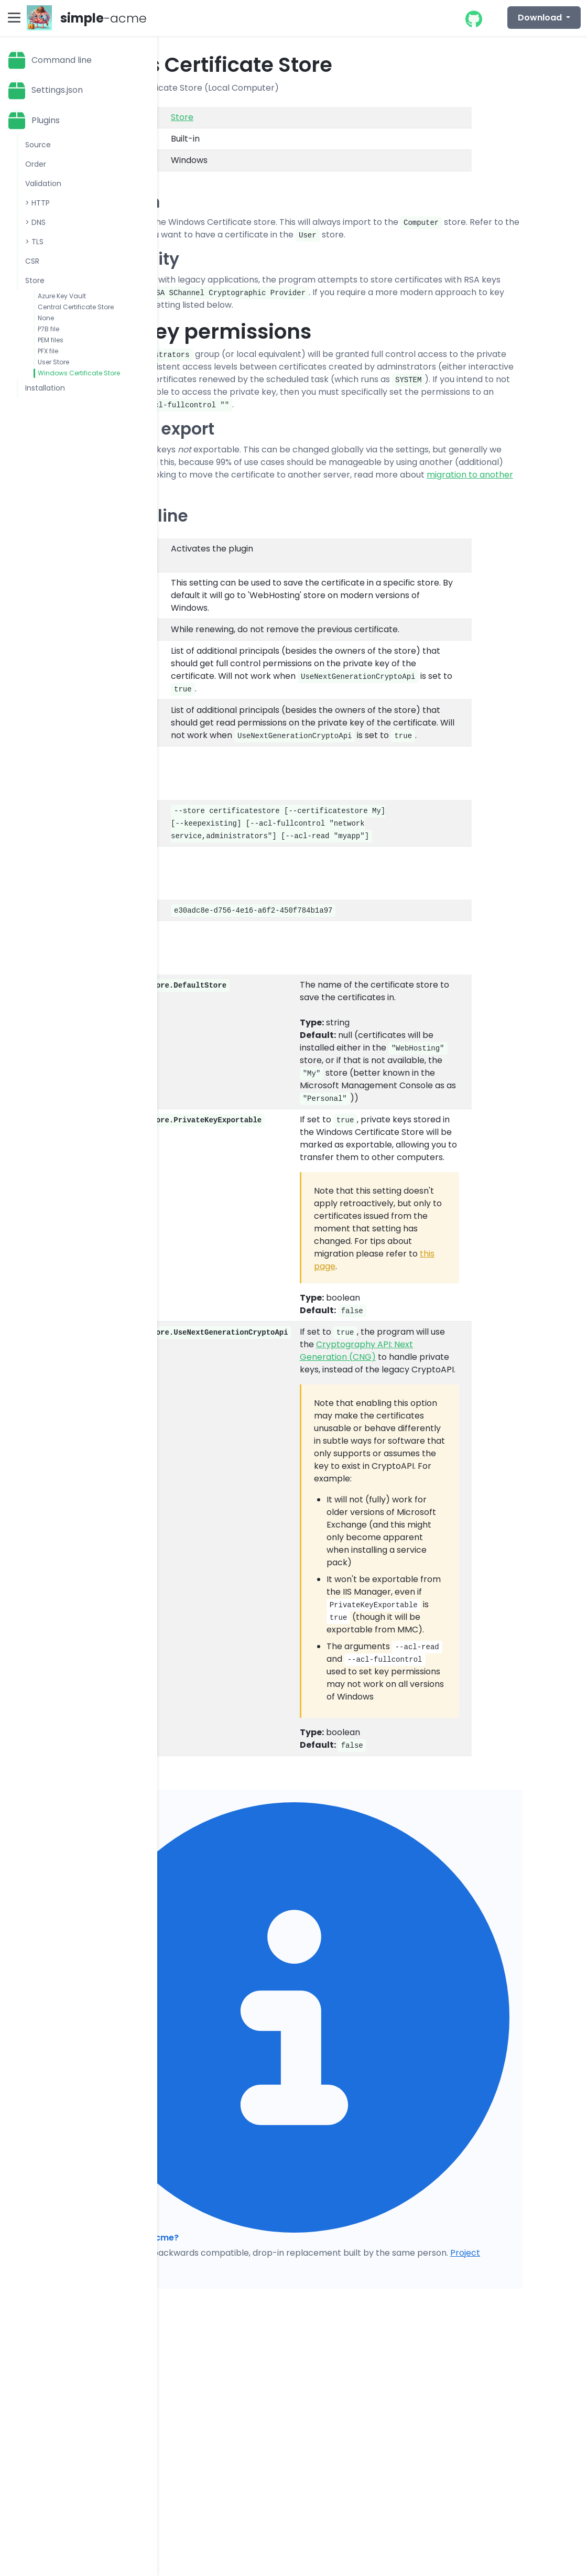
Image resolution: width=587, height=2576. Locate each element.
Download (541, 18)
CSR (32, 261)
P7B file (48, 328)
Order (35, 164)
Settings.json (57, 90)
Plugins (45, 120)
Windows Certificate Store (79, 373)
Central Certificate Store (76, 306)
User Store (53, 362)
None (46, 317)
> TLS (34, 241)
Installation (45, 388)
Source (38, 144)
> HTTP (37, 203)
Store (35, 280)
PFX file (48, 351)
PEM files (50, 339)
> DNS (35, 222)
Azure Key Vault (62, 295)
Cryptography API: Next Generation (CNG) (356, 1350)
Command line (61, 60)
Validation (43, 183)
